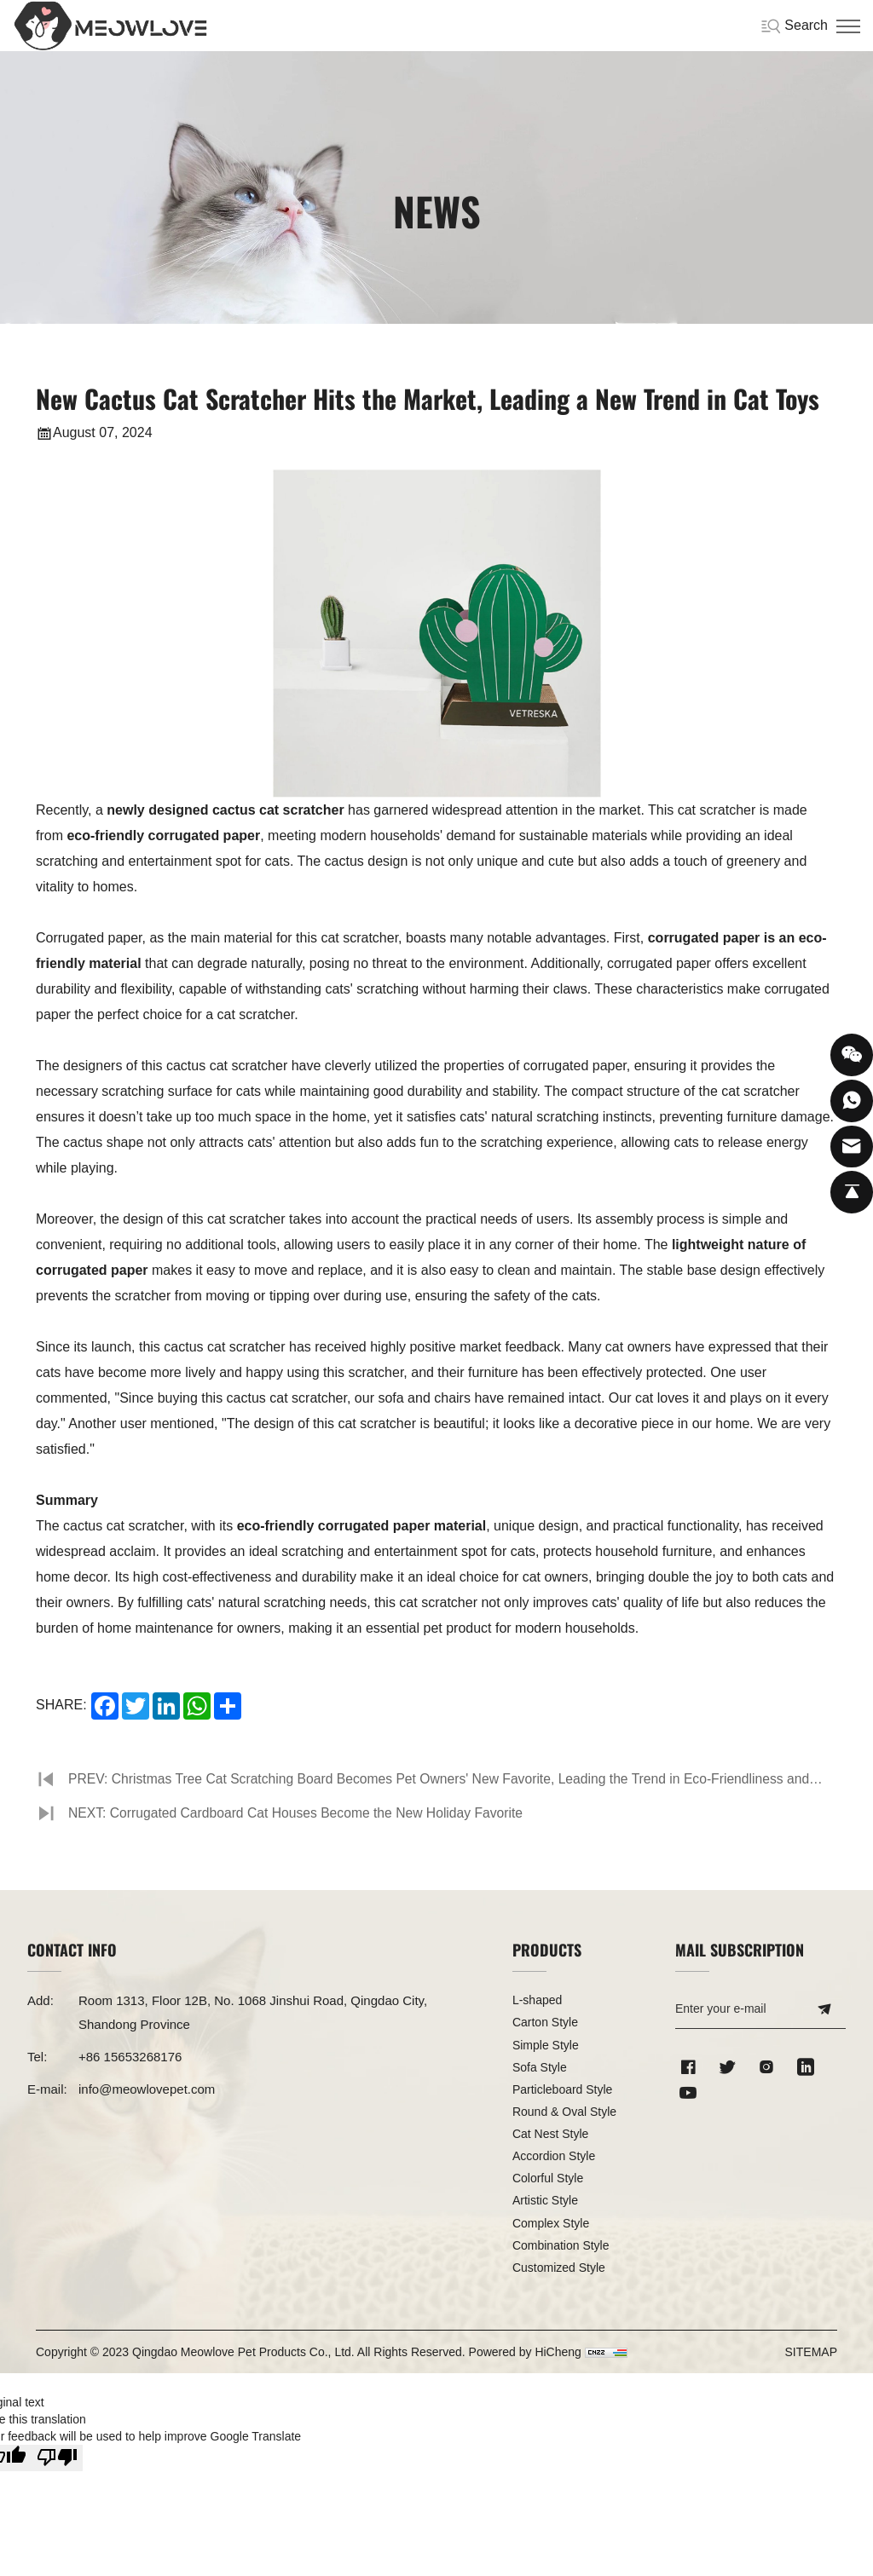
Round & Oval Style (564, 2111)
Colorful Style (547, 2178)
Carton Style (545, 2022)
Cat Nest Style (550, 2134)
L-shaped (537, 2000)
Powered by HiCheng (525, 2352)
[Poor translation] (57, 2458)
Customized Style (558, 2267)
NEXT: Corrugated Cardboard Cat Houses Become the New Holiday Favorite (300, 1813)
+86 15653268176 (130, 2056)
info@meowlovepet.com (146, 2089)
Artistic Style (545, 2200)
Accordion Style (553, 2156)
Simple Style (545, 2045)
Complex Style (550, 2223)
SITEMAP (811, 2352)
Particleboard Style (562, 2089)
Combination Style (561, 2245)
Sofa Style (539, 2067)
